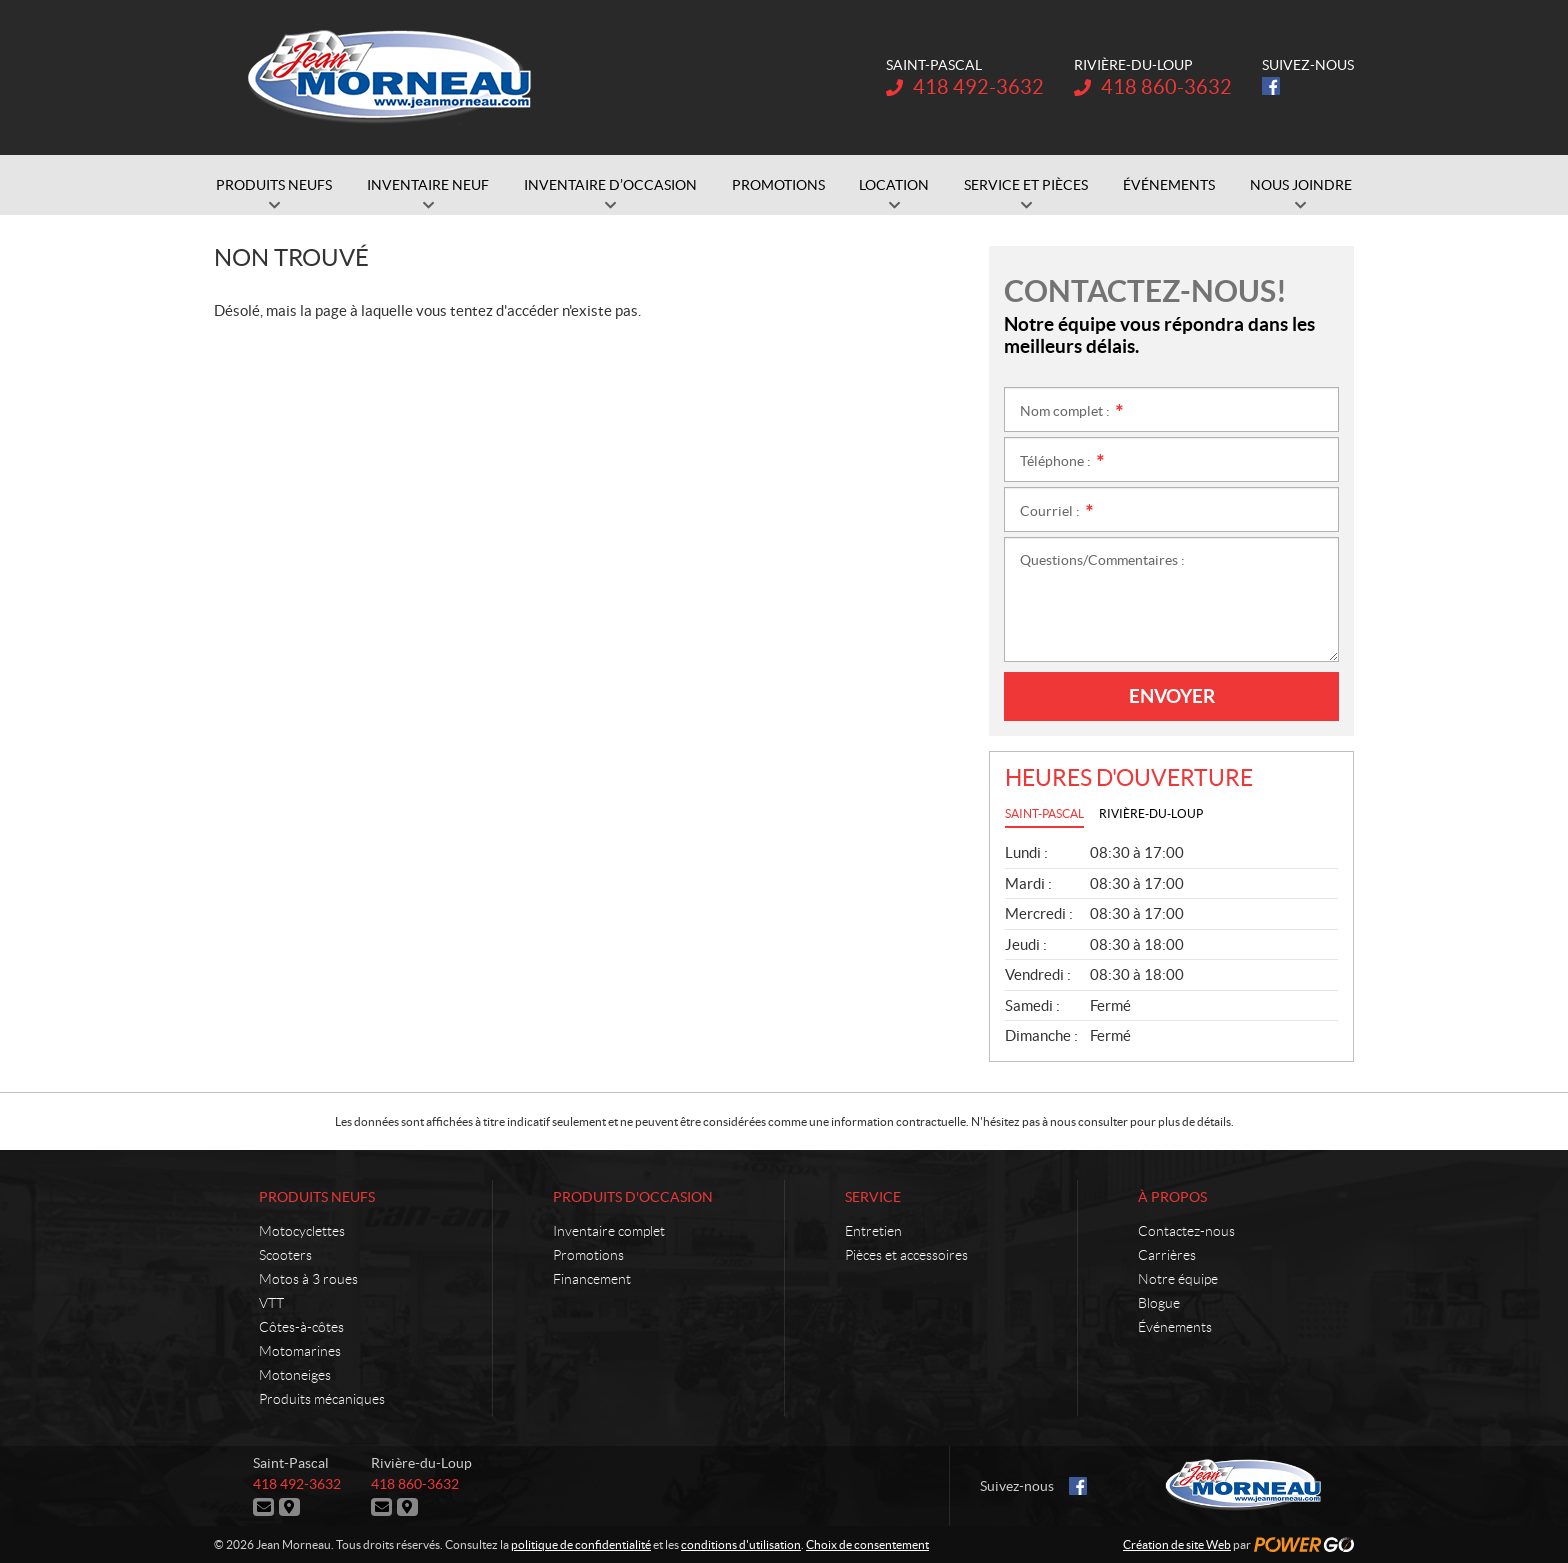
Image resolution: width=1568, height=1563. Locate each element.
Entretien (873, 1231)
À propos (1172, 1197)
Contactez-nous (1186, 1231)
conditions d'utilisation (741, 1544)
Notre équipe (1178, 1279)
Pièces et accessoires (906, 1255)
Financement (592, 1279)
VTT (271, 1303)
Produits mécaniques (322, 1399)
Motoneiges (295, 1375)
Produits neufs (317, 1197)
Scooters (285, 1255)
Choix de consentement (867, 1544)
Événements (1175, 1327)
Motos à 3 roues (308, 1279)
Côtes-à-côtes (301, 1327)
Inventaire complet (609, 1231)
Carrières (1167, 1255)
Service (873, 1197)
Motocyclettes (302, 1231)
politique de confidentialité (581, 1544)
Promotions (588, 1255)
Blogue (1159, 1303)
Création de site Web (1177, 1544)
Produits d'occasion (633, 1197)
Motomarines (300, 1351)
